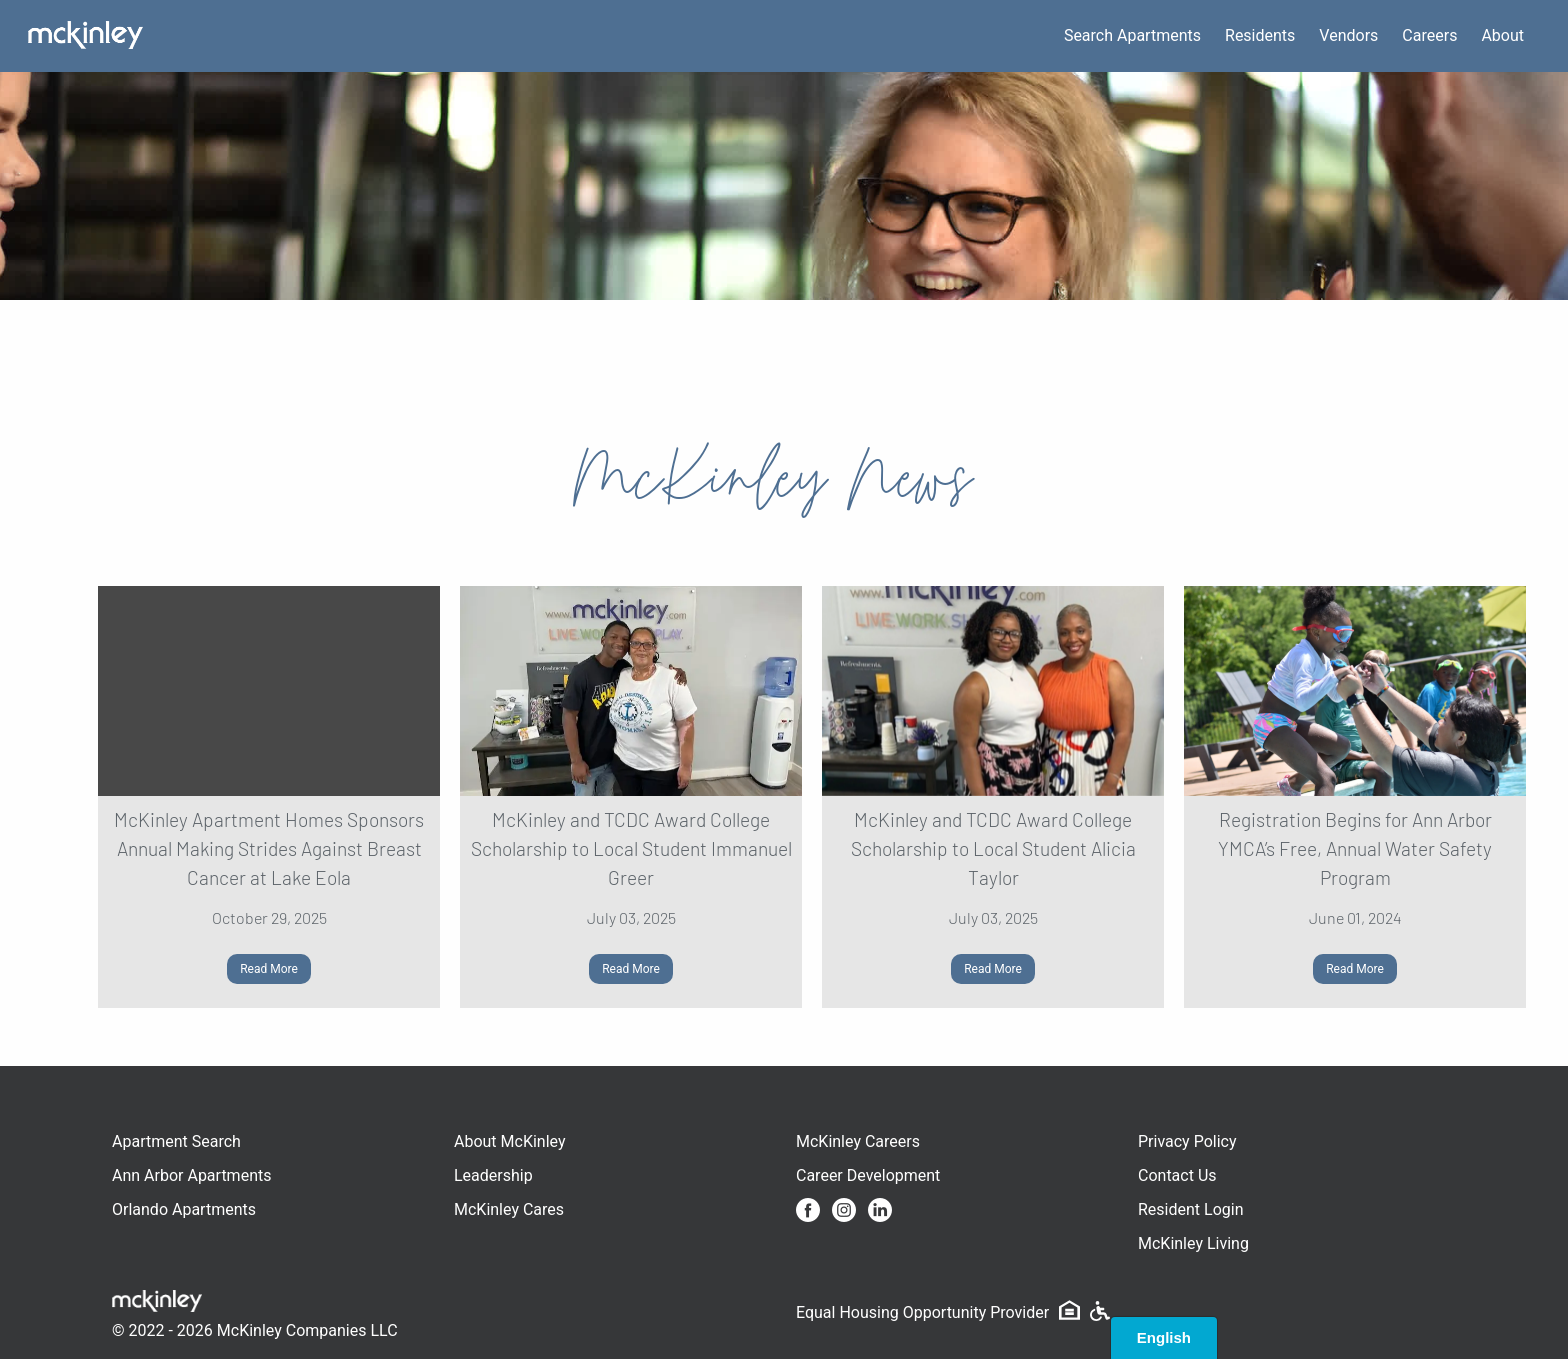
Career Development (868, 1175)
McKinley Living (1193, 1243)
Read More (269, 969)
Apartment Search (176, 1141)
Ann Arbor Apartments (191, 1175)
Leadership (493, 1175)
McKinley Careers (858, 1141)
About (1502, 35)
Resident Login (1191, 1209)
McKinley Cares (509, 1209)
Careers (1429, 35)
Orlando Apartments (184, 1209)
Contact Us (1177, 1175)
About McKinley (510, 1141)
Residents (1260, 35)
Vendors (1348, 35)
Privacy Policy (1187, 1141)
